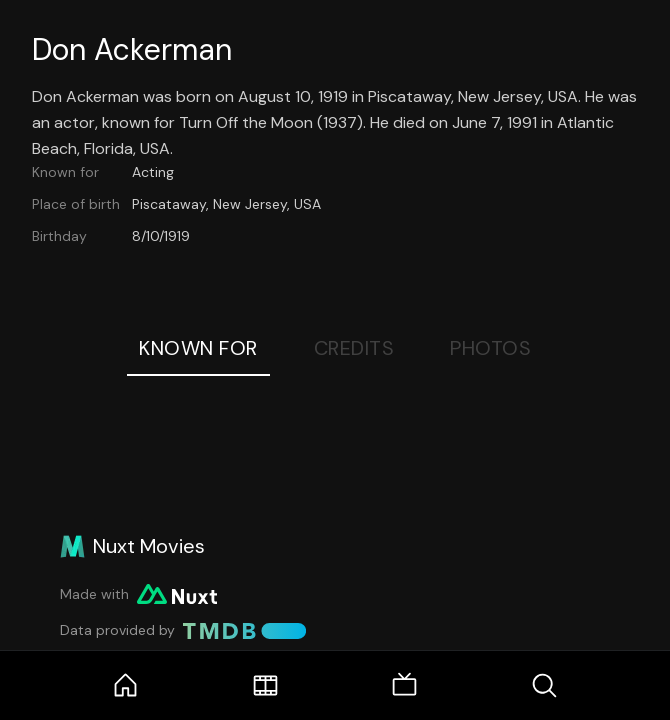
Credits (354, 348)
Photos (490, 348)
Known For (198, 348)
